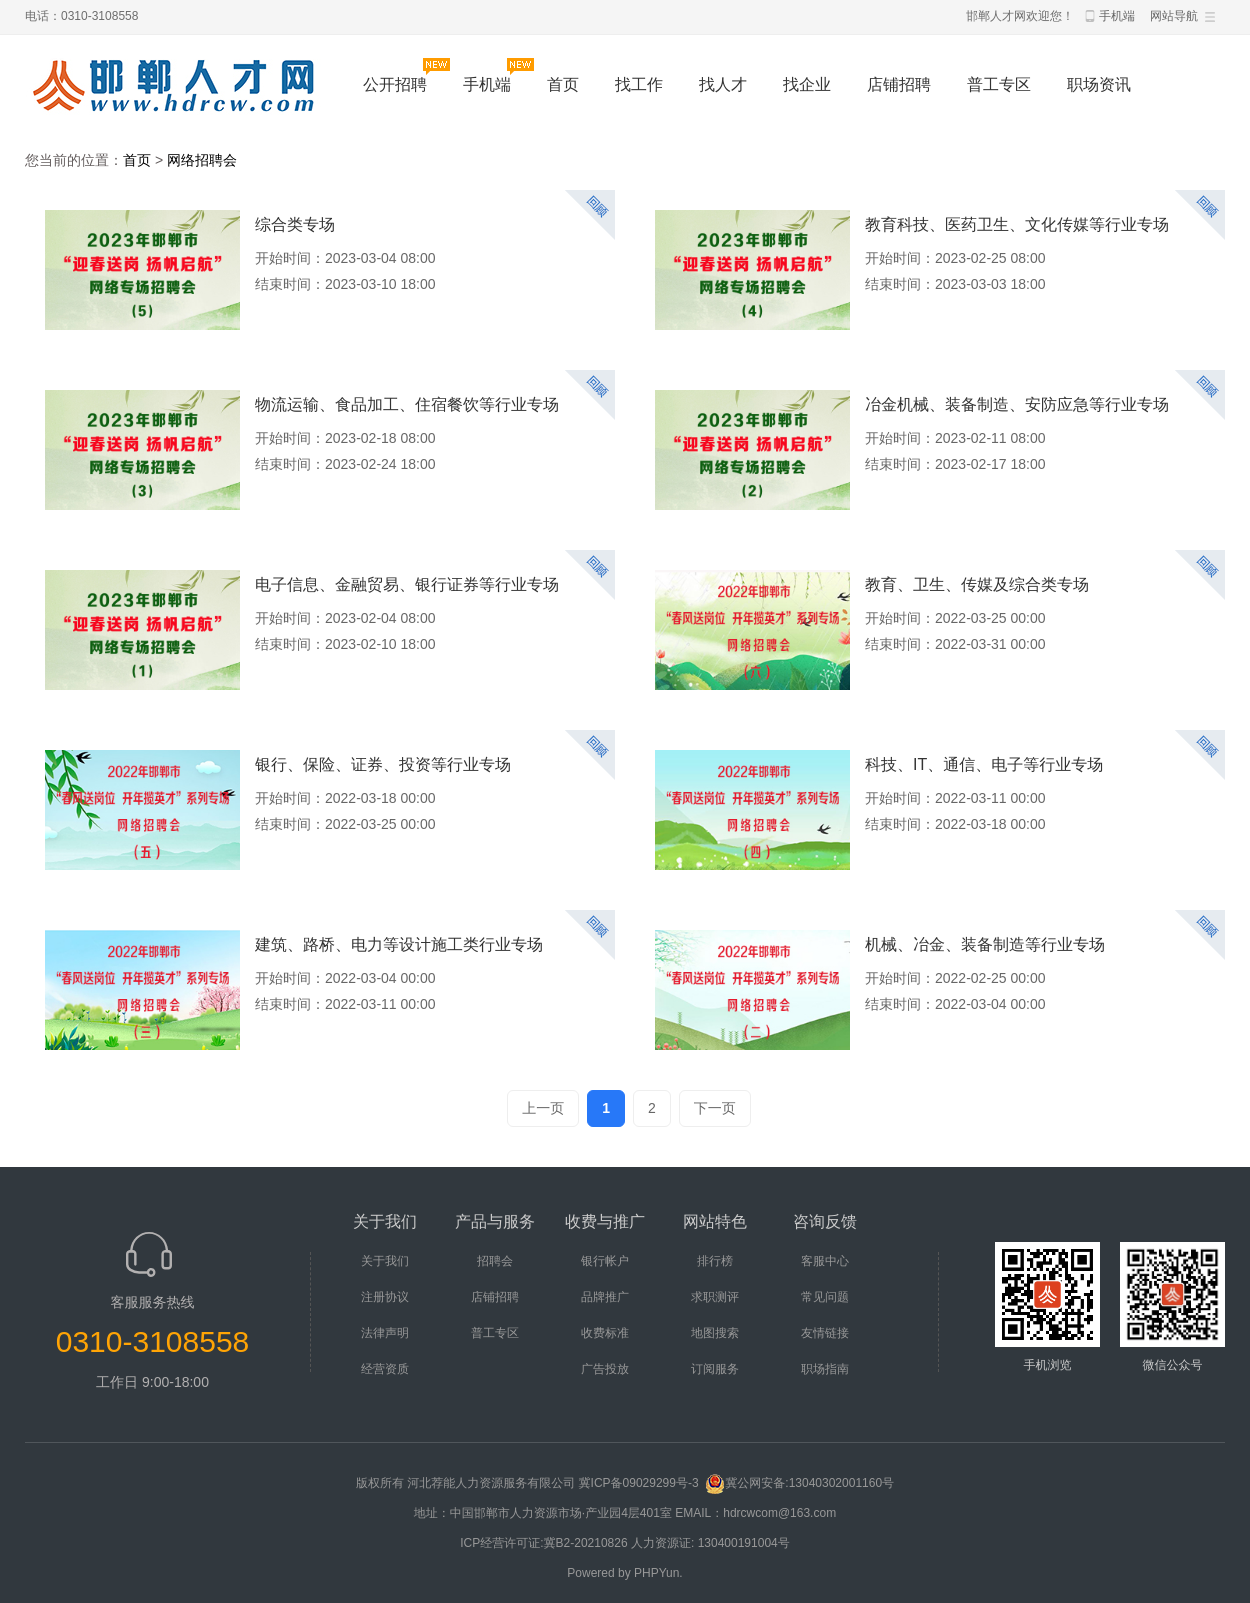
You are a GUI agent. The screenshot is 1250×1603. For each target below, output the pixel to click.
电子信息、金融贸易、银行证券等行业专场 (407, 584)
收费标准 (605, 1333)
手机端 (1117, 16)
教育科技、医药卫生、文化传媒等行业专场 (1017, 224)
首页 (563, 84)
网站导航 (1174, 16)
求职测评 (715, 1297)
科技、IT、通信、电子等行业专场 (984, 764)
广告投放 (605, 1369)
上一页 (543, 1108)
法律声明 (385, 1333)
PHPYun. (658, 1573)
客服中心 (825, 1261)
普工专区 (999, 84)
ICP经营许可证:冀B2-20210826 (543, 1543)
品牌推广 (605, 1297)
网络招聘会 (202, 160)
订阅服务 (715, 1369)
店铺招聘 (899, 84)
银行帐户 (605, 1261)
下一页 (715, 1108)
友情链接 (825, 1333)
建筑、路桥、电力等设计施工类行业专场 (399, 944)
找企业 (807, 84)
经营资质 (385, 1369)
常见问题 (825, 1297)
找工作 (639, 84)
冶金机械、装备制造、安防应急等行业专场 (1017, 404)
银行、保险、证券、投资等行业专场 (383, 764)
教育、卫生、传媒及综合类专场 (977, 584)
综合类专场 (295, 224)
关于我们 (385, 1261)
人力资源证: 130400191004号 (710, 1543)
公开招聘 (395, 84)
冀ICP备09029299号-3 (640, 1483)
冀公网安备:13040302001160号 (799, 1483)
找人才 (723, 84)
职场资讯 (1099, 84)
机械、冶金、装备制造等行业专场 (985, 944)
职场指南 (825, 1369)
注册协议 (385, 1297)
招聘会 (495, 1261)
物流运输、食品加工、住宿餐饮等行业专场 (407, 404)
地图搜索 (715, 1333)
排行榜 (715, 1261)
